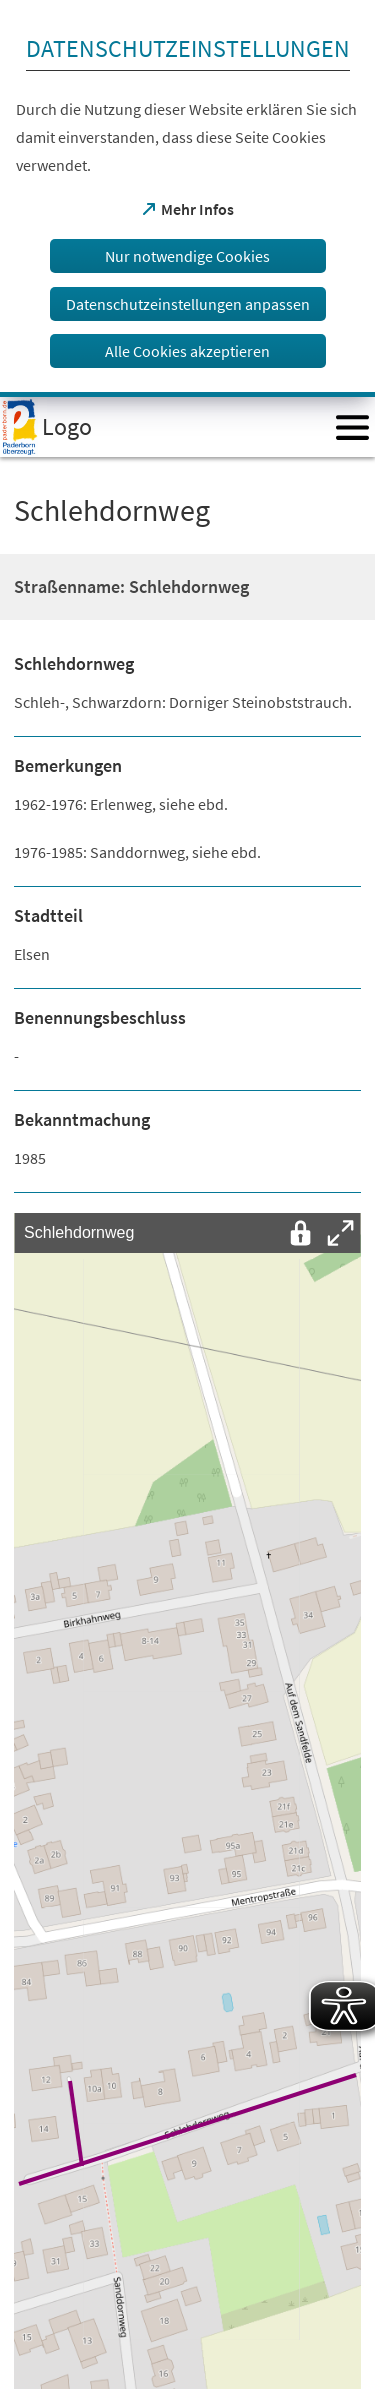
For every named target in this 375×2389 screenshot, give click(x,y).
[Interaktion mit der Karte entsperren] (301, 1233)
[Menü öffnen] (352, 427)
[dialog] (187, 198)
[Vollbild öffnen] (341, 1233)
